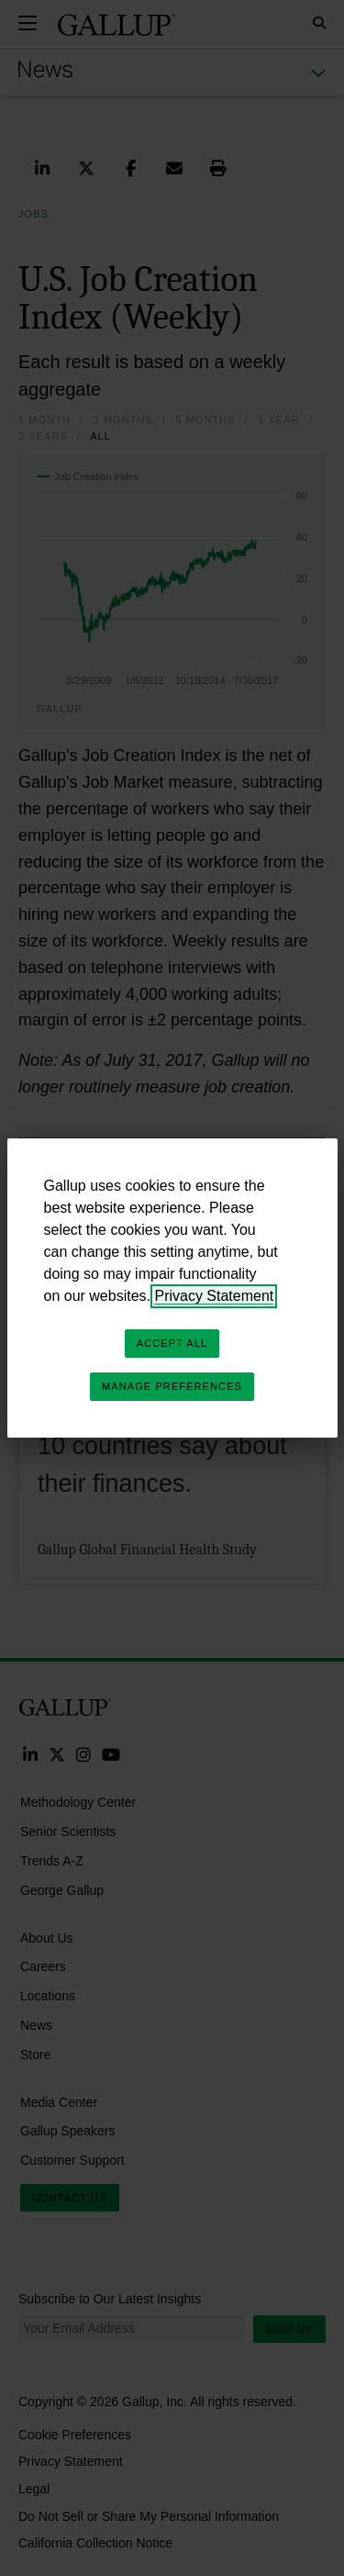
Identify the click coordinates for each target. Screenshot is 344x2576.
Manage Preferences (172, 1386)
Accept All (172, 1343)
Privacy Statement (213, 1296)
